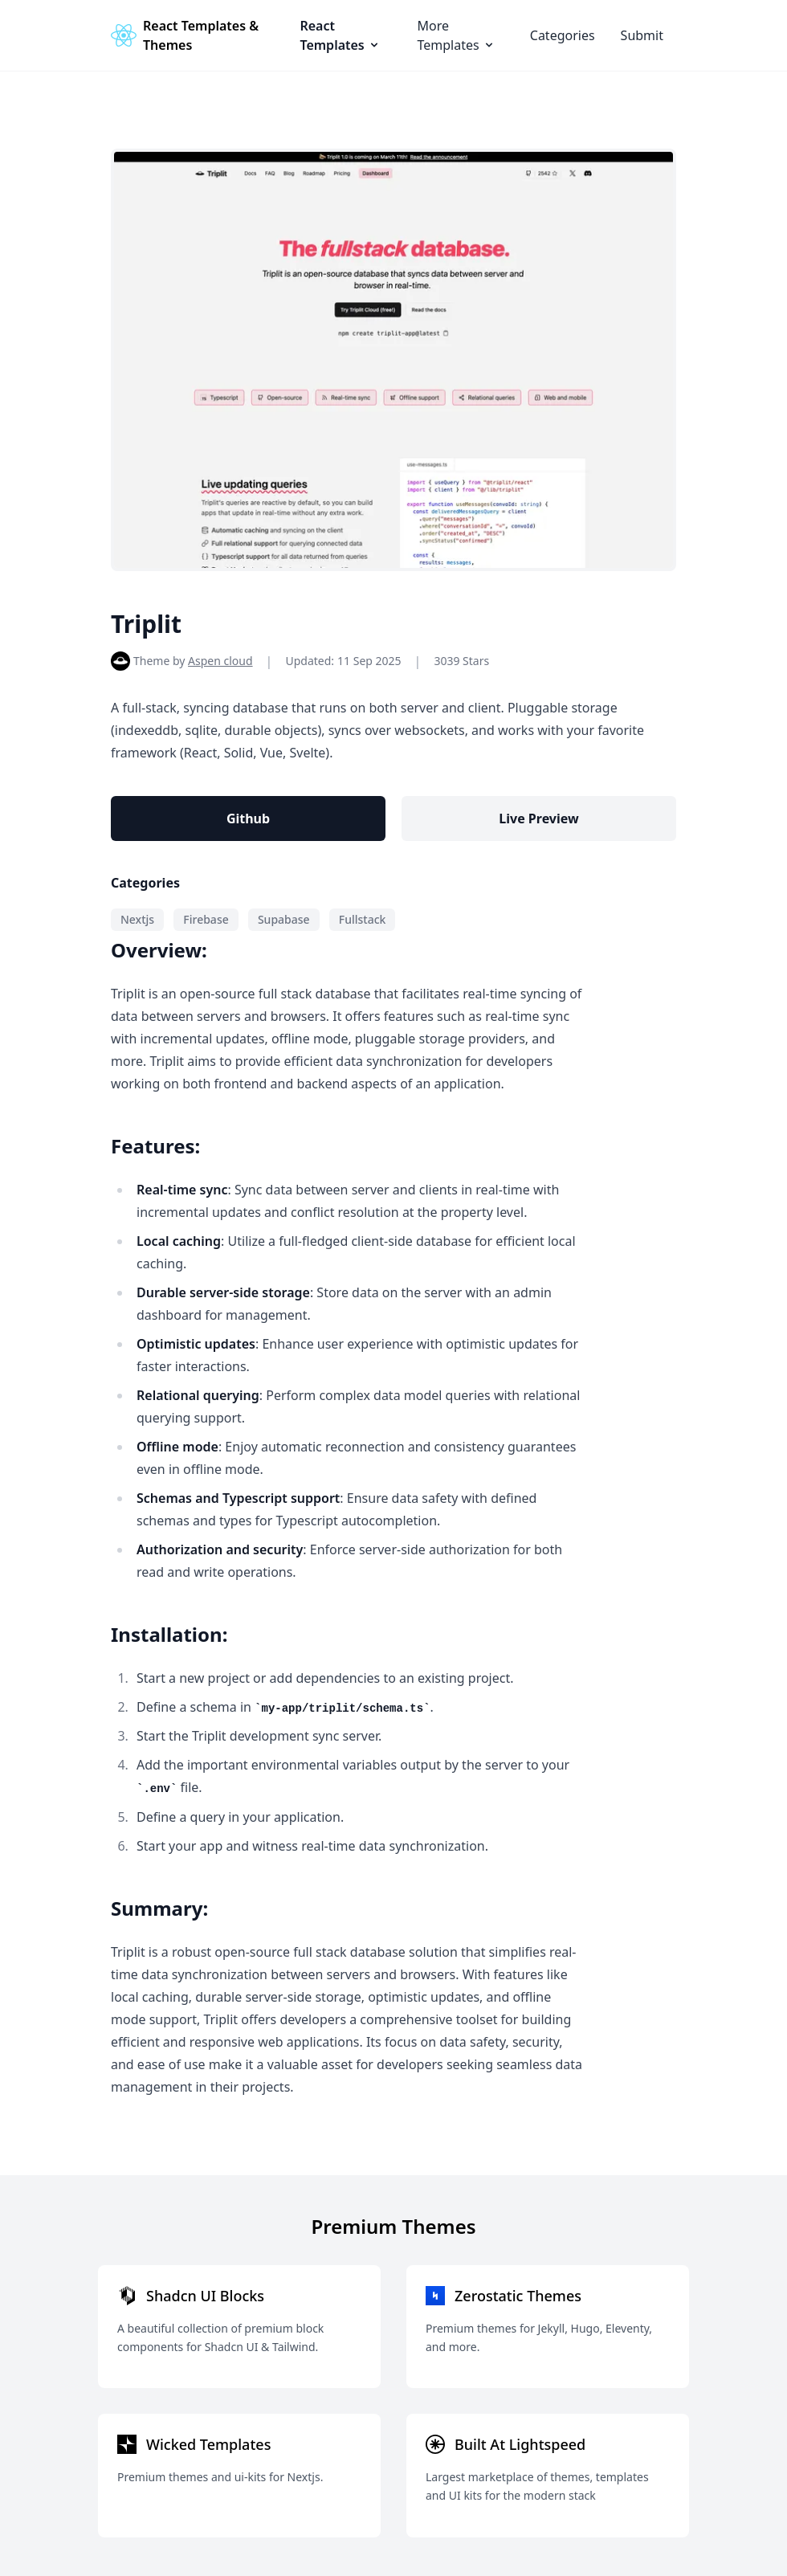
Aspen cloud (220, 660)
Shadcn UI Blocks (205, 2295)
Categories (562, 35)
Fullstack (362, 919)
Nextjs (137, 919)
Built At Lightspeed (520, 2444)
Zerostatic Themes (518, 2295)
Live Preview (538, 818)
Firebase (205, 919)
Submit (642, 35)
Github (248, 818)
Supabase (284, 919)
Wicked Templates (208, 2444)
